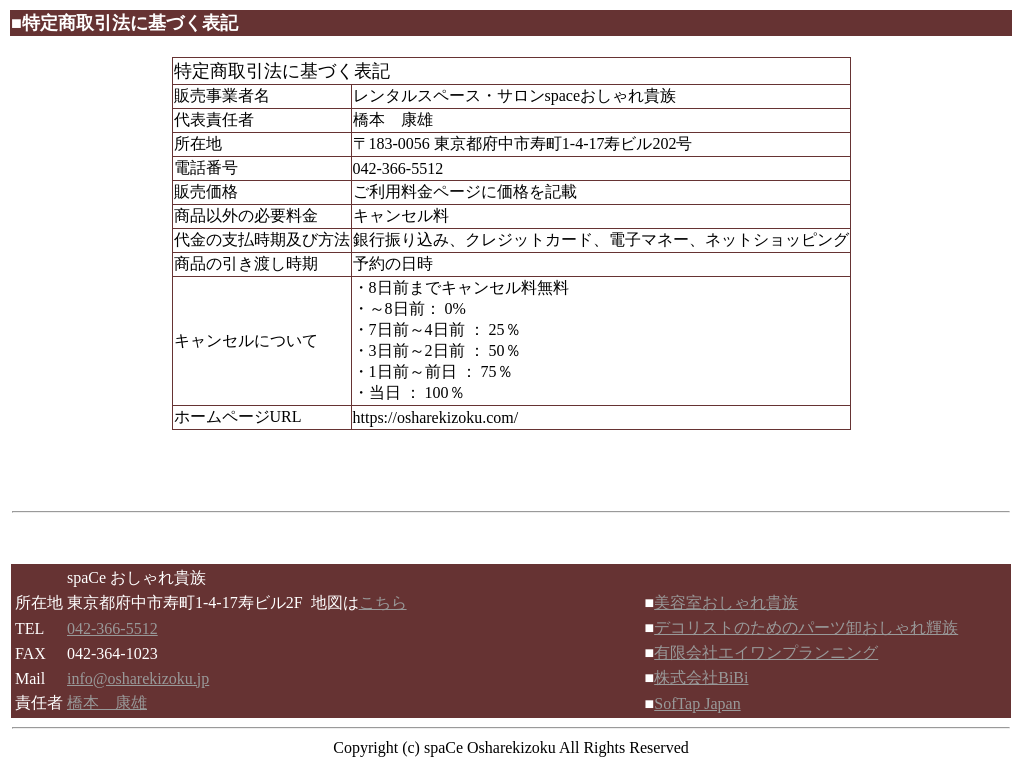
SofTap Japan (697, 703)
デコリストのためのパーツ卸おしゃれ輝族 (806, 627)
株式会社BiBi (701, 677)
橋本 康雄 (107, 702)
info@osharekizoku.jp (138, 678)
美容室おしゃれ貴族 (726, 602)
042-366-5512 (112, 628)
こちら (383, 602)
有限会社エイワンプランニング (766, 652)
